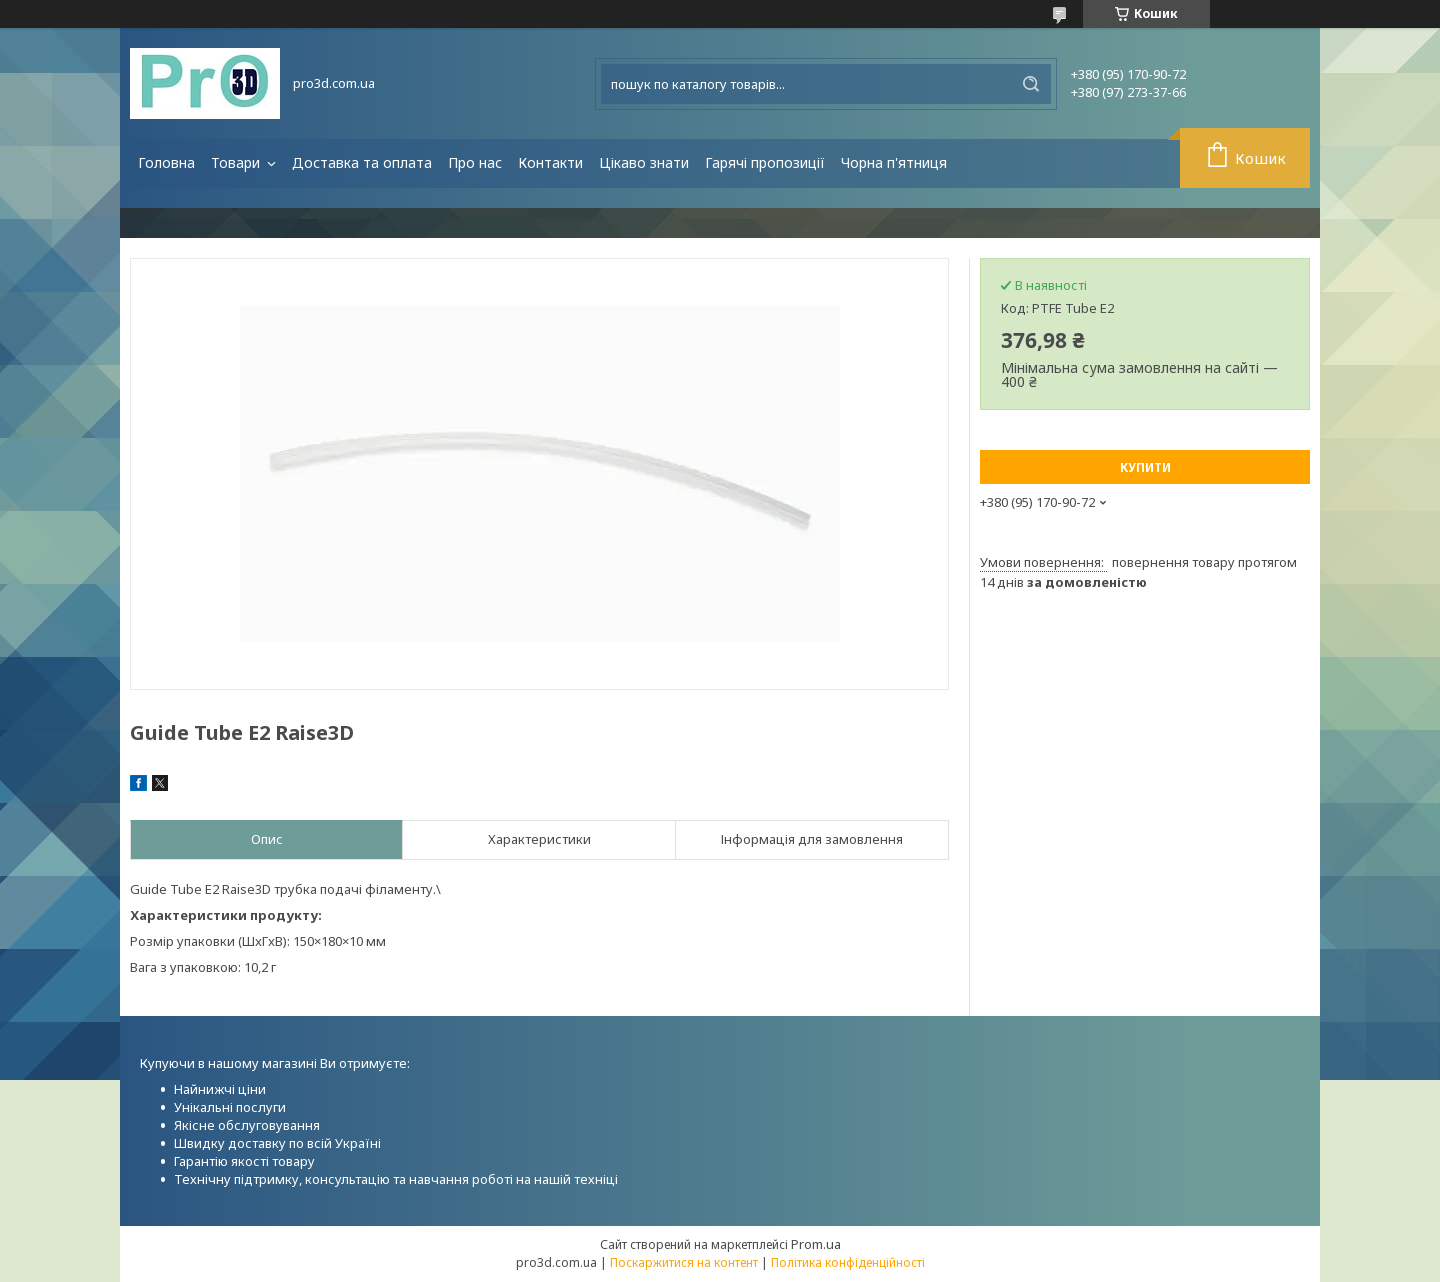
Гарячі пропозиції (765, 162)
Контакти (550, 162)
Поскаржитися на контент (684, 1262)
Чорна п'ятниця (894, 162)
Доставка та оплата (362, 162)
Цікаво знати (644, 162)
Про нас (475, 162)
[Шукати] (1031, 84)
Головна (166, 162)
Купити (1145, 467)
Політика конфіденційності (848, 1262)
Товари (237, 162)
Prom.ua (816, 1244)
